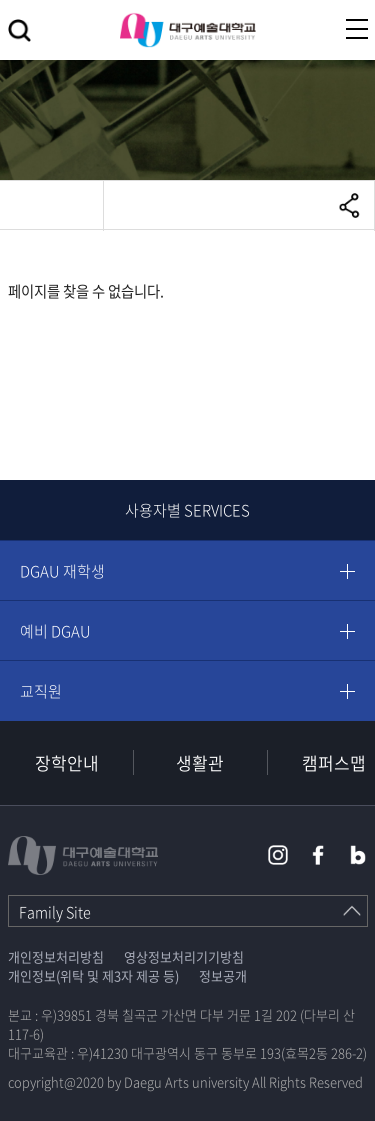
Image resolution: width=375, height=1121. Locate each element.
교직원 (41, 691)
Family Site (55, 912)
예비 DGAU (55, 631)
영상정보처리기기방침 (184, 956)
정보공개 (223, 975)
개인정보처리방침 (56, 956)
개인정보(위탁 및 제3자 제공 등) (93, 975)
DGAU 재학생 (62, 571)
